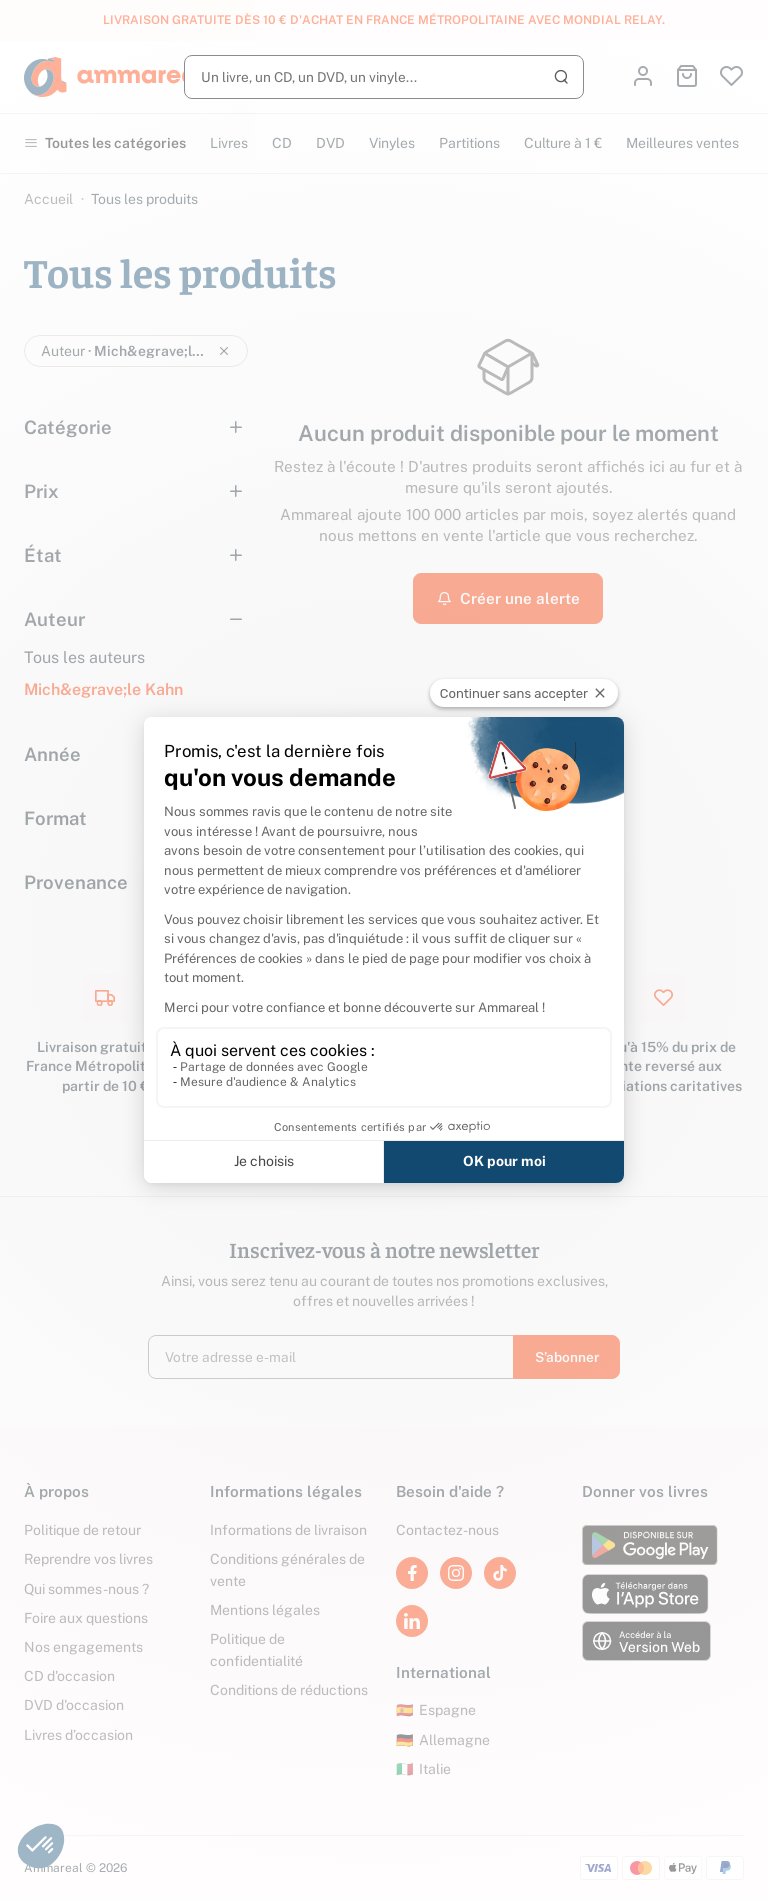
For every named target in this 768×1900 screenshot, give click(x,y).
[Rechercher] (384, 77)
